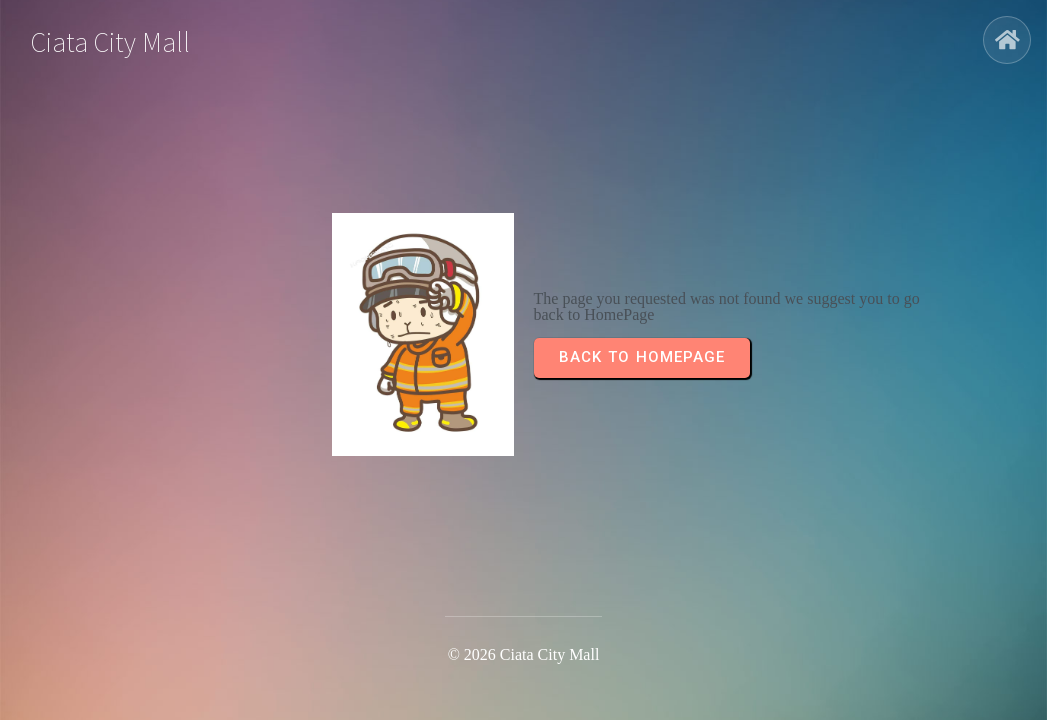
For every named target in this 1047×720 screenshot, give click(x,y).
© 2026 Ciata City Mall (524, 654)
